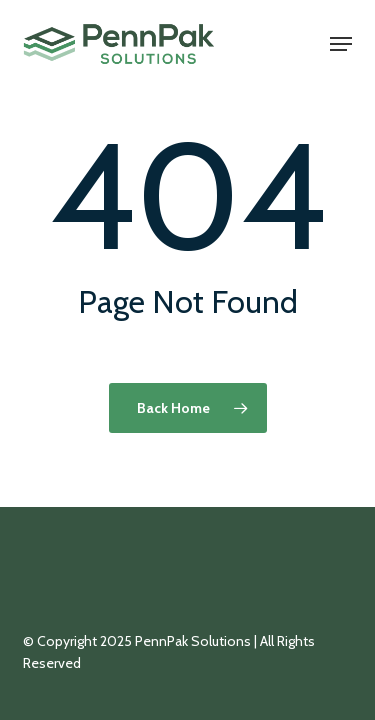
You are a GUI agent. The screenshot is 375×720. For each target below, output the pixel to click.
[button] (341, 44)
